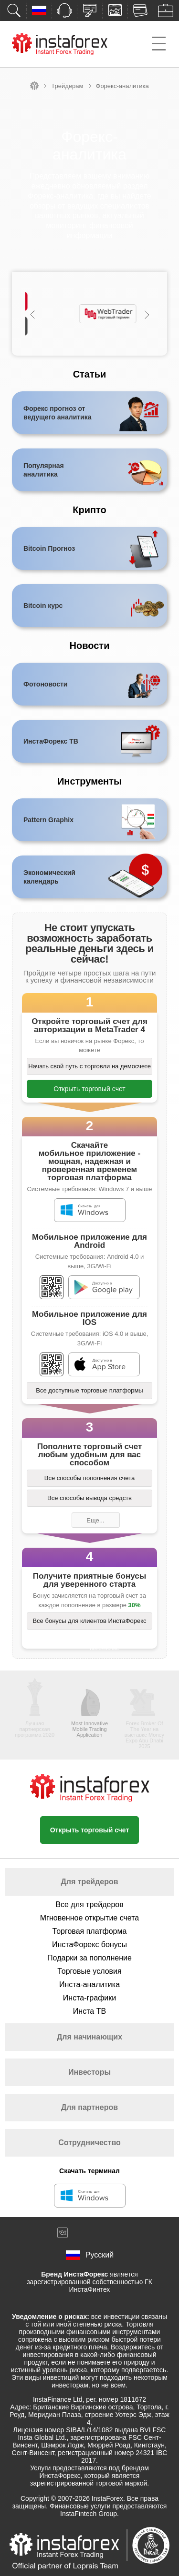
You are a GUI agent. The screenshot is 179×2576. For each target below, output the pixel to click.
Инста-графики (89, 1998)
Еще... (95, 1520)
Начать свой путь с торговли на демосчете (89, 1066)
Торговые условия (89, 1971)
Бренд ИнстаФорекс (74, 2274)
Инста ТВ (89, 2011)
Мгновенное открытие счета (89, 1918)
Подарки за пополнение (89, 1958)
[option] (90, 314)
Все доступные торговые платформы (89, 1390)
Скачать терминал (89, 2171)
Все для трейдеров (89, 1904)
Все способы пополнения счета (89, 1478)
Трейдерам (67, 86)
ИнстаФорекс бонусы (89, 1944)
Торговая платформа (90, 1931)
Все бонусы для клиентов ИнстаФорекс (89, 1620)
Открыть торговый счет (89, 1089)
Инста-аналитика (89, 1984)
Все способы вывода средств (89, 1498)
